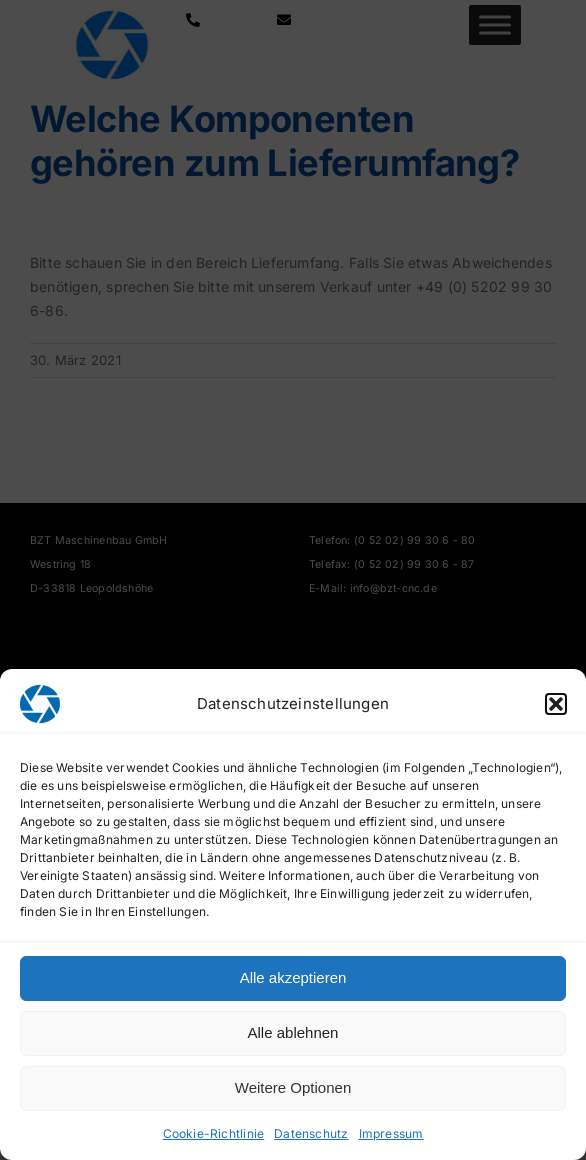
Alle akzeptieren (293, 977)
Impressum (391, 1133)
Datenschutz (311, 1133)
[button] (556, 704)
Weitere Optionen (293, 1087)
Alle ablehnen (293, 1032)
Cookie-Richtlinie (214, 1133)
